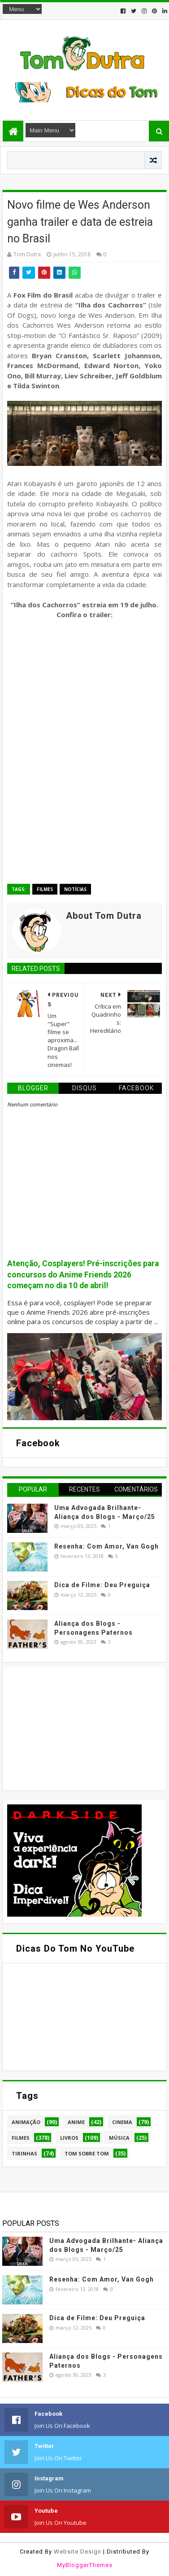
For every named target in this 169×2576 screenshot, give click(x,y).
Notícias (75, 889)
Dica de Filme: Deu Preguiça (102, 1585)
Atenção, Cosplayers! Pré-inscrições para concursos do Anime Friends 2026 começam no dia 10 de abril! (83, 1274)
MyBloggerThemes (85, 2565)
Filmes (45, 889)
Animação (26, 2122)
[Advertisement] (74, 1728)
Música (119, 2137)
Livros (69, 2137)
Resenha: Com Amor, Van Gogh (106, 1546)
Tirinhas (24, 2153)
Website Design (77, 2551)
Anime (76, 2122)
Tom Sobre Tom (87, 2153)
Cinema (122, 2122)
